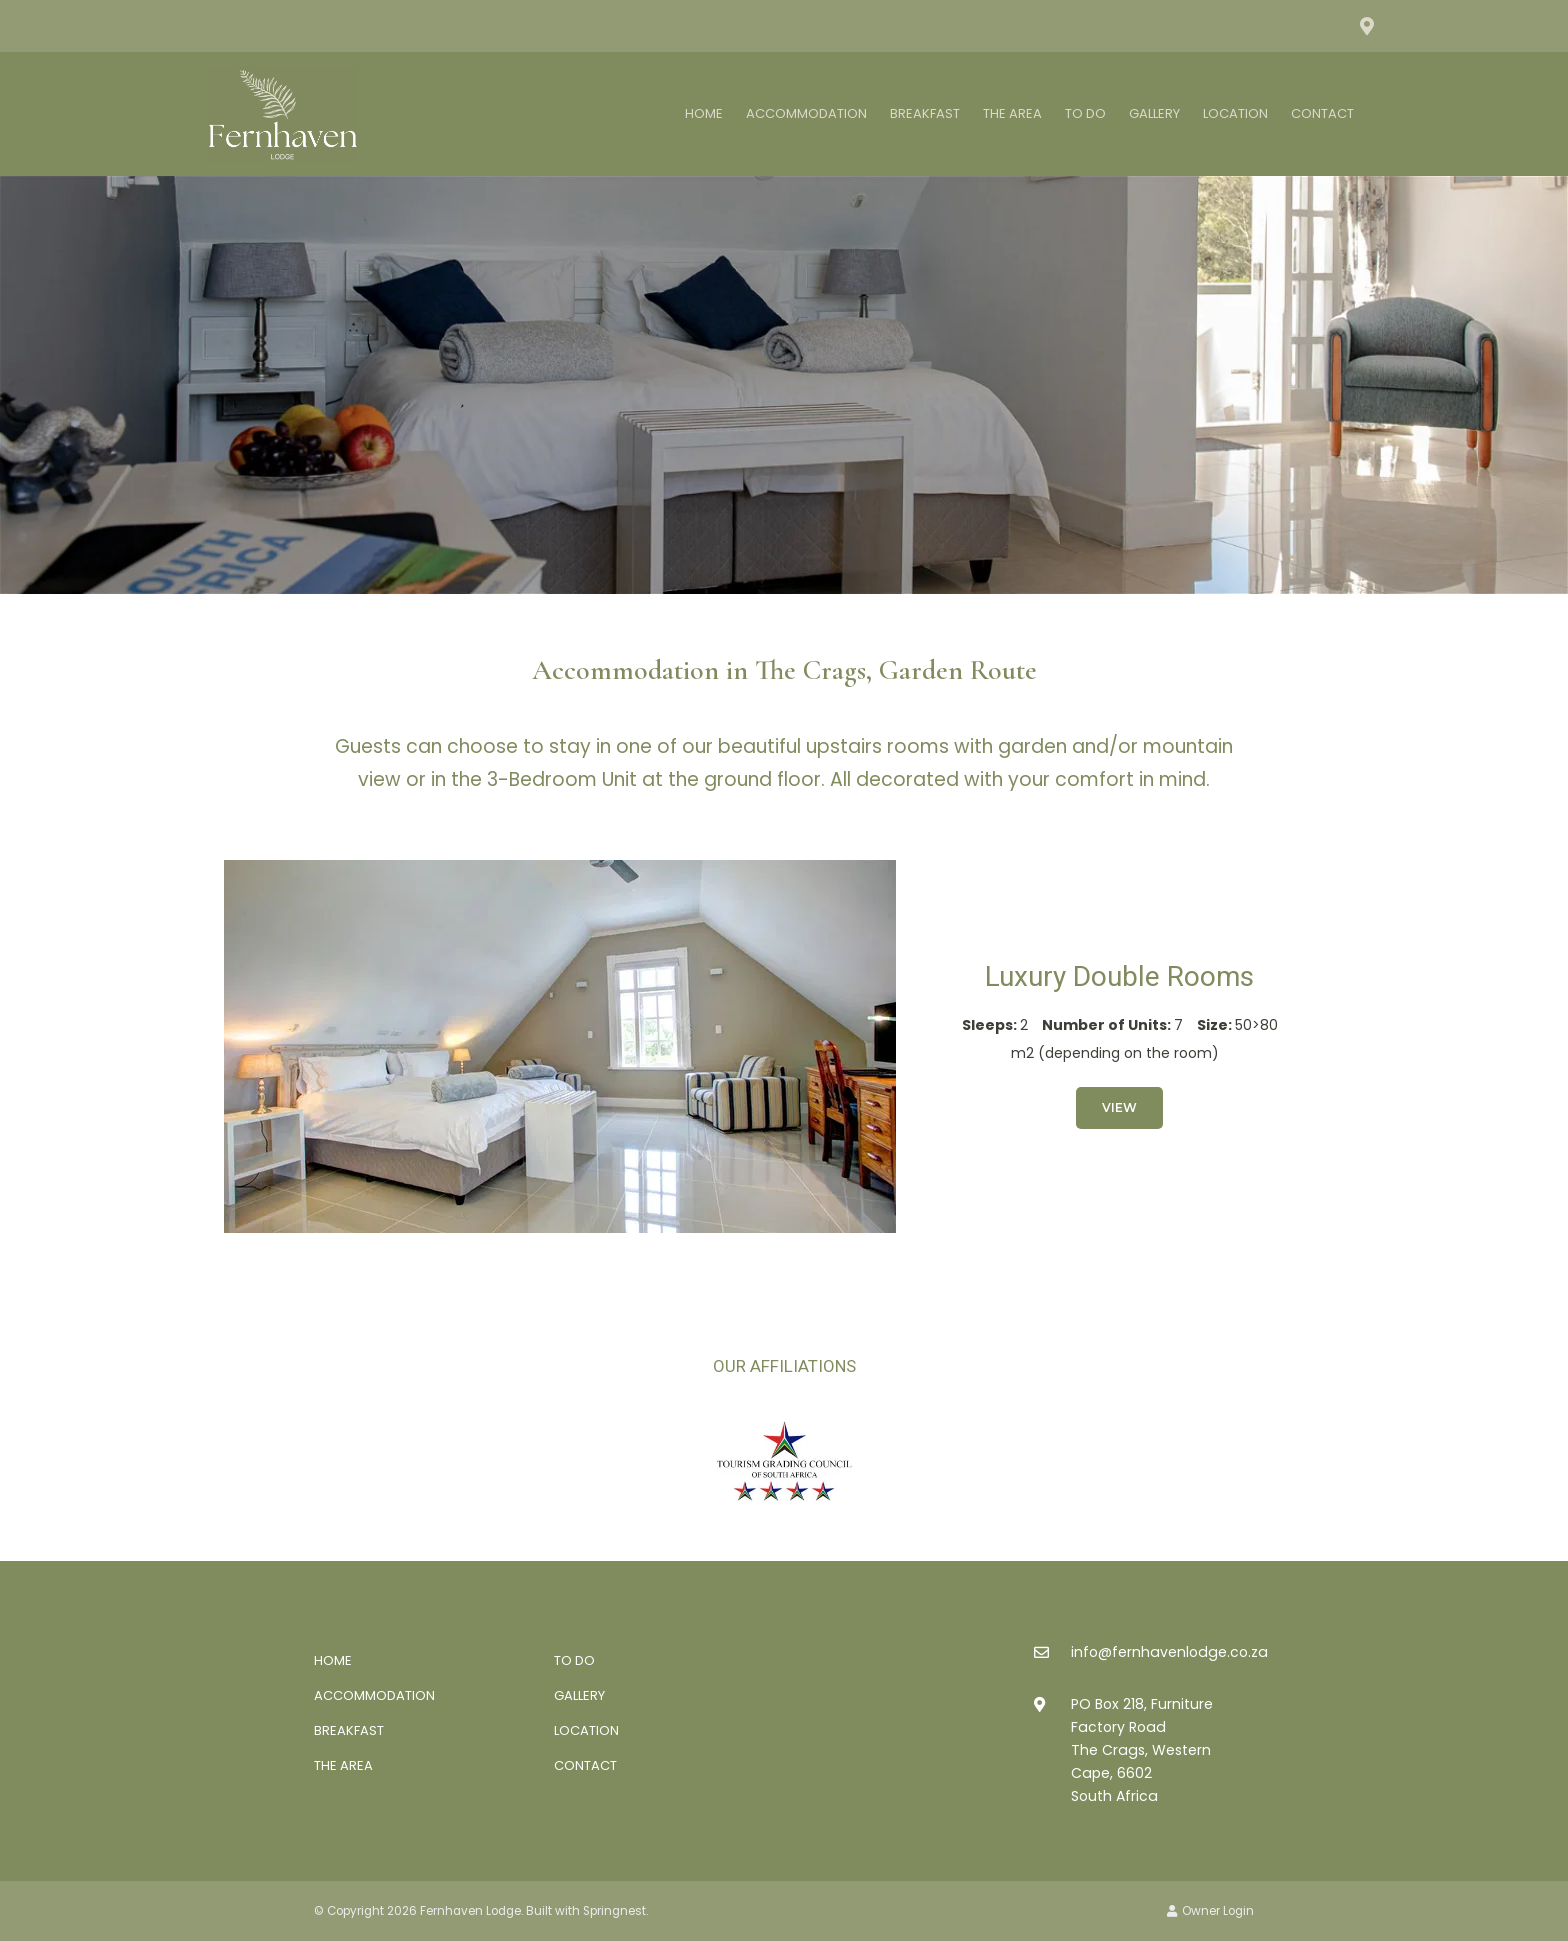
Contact (1322, 113)
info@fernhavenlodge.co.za (1169, 1652)
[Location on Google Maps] (1366, 25)
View (1119, 1107)
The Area (1012, 113)
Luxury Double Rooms (1119, 976)
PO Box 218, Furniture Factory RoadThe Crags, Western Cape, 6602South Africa (1142, 1750)
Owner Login (1210, 1911)
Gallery (1154, 113)
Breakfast (925, 113)
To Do (1085, 113)
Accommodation (806, 113)
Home (704, 113)
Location (1235, 113)
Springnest (614, 1911)
